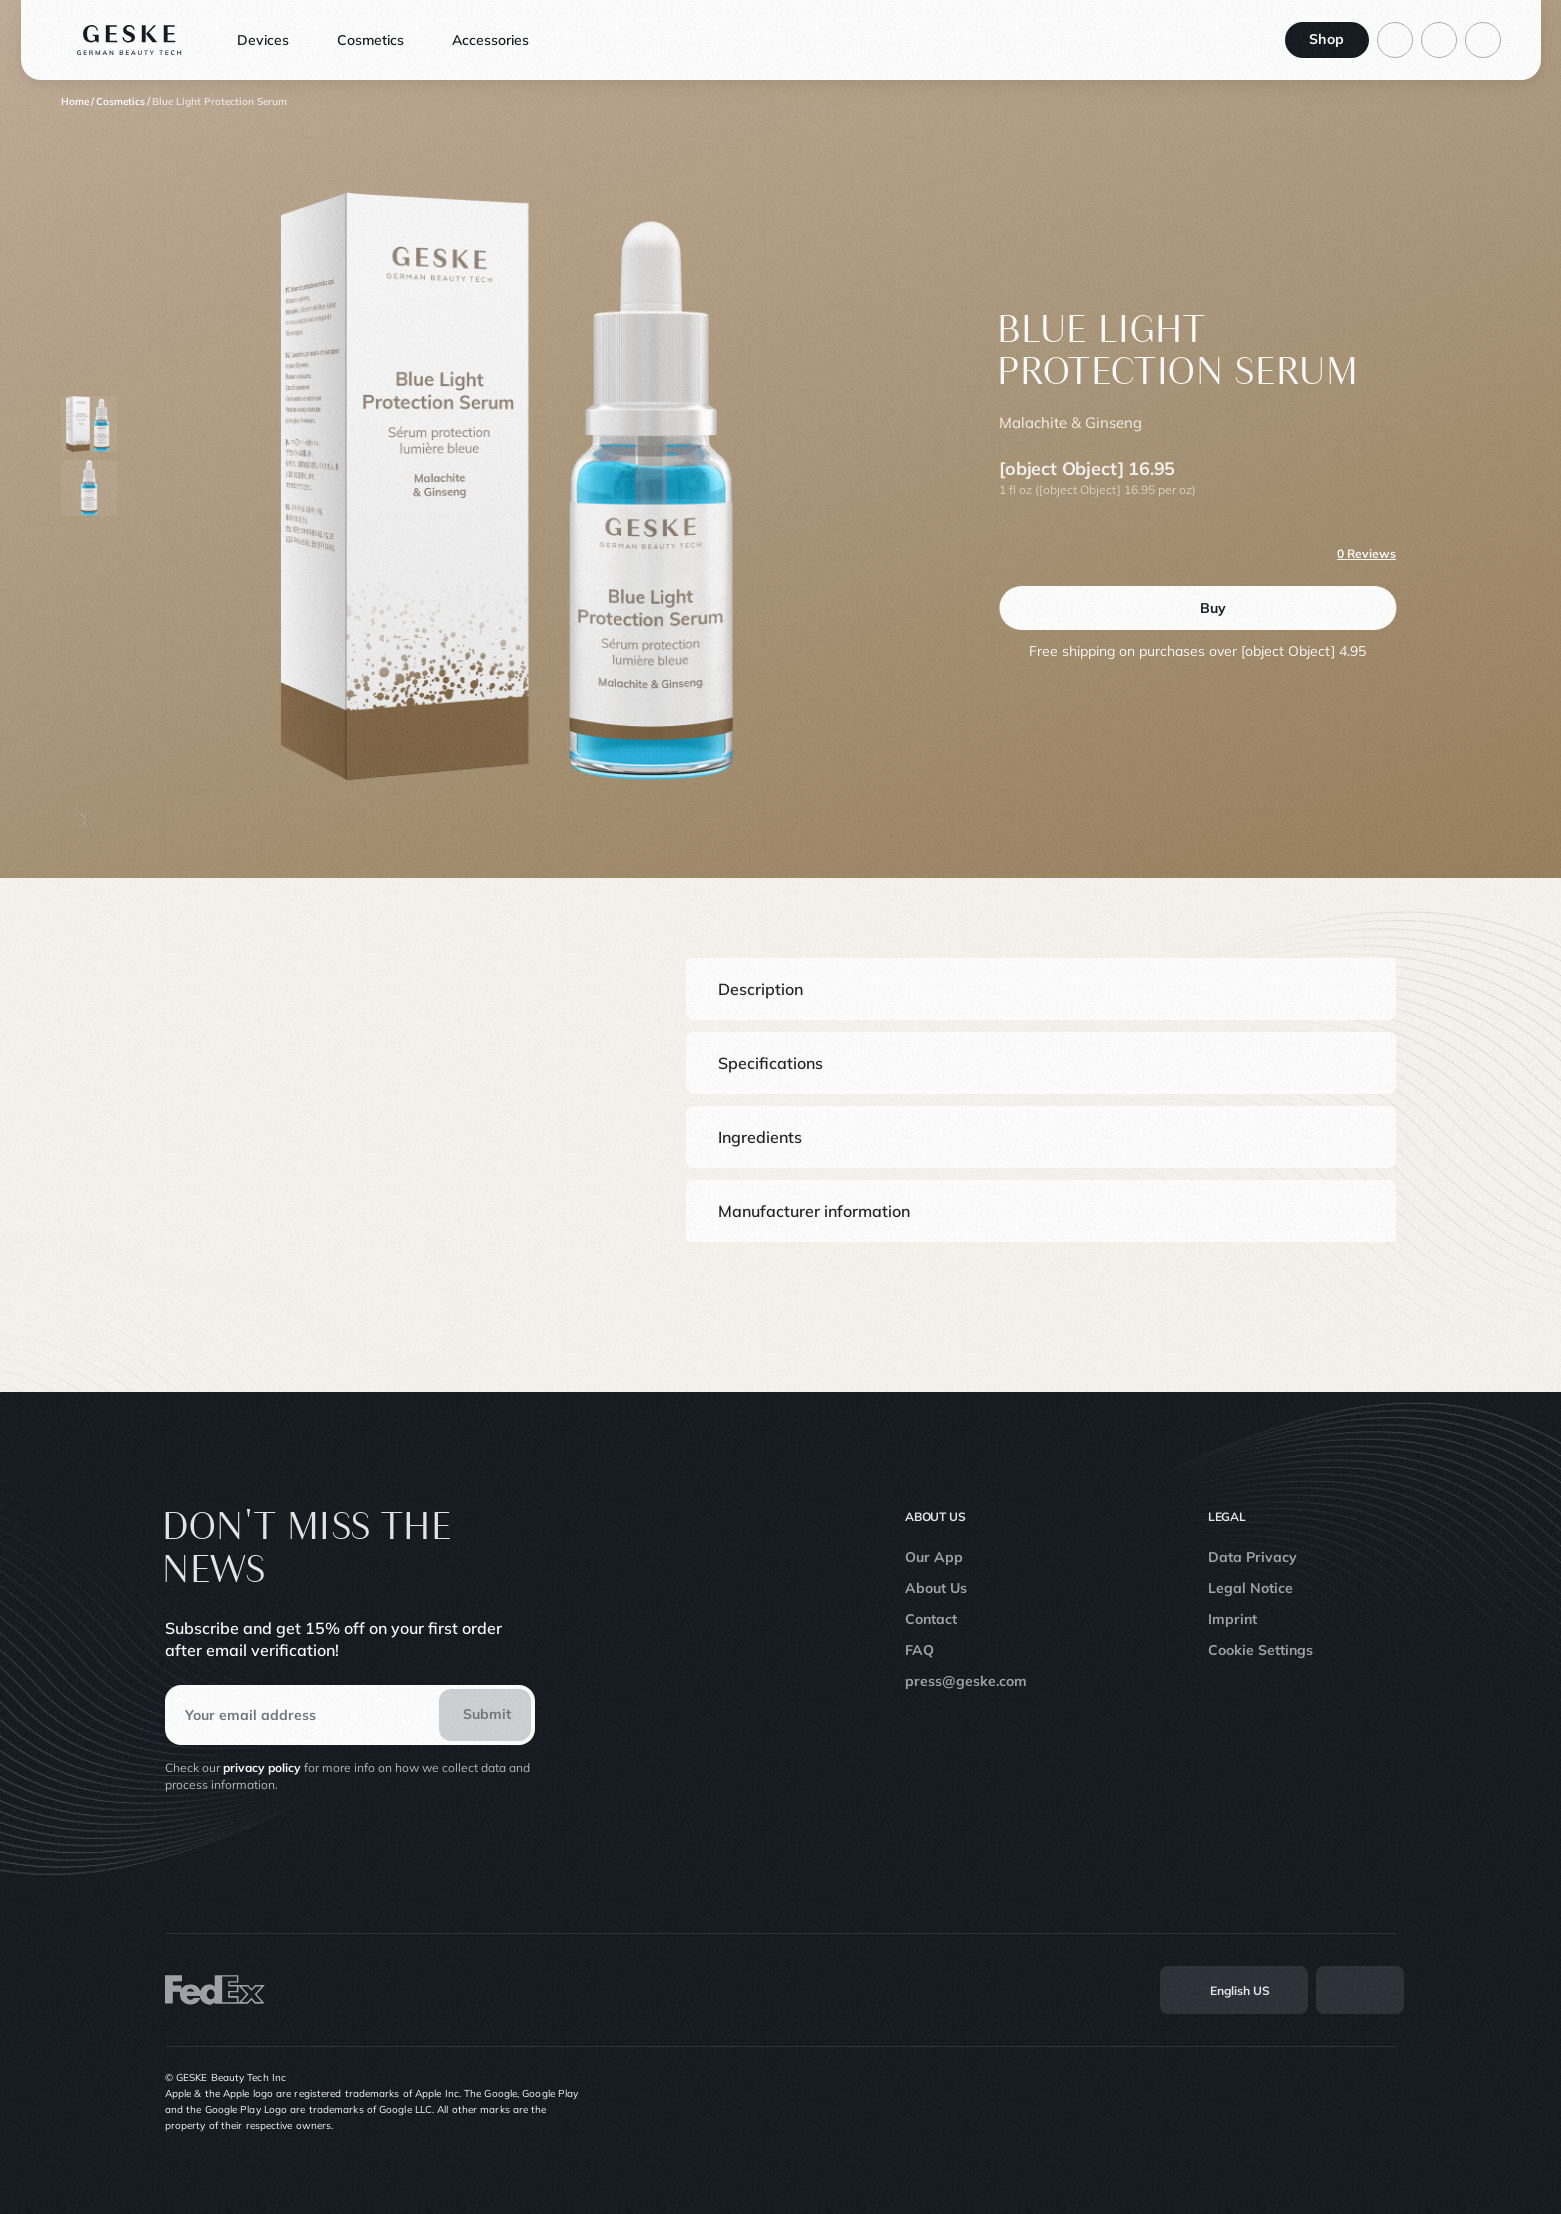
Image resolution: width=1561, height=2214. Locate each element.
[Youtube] (1342, 2102)
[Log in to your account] (1395, 40)
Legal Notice (1250, 1588)
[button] (1041, 989)
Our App (934, 1557)
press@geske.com (966, 1681)
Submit (487, 1714)
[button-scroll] (79, 820)
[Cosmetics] (120, 102)
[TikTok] (1298, 2102)
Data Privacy (1252, 1557)
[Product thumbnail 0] (89, 424)
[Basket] (1483, 40)
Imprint (1232, 1619)
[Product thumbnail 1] (89, 488)
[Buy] (1197, 608)
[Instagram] (1254, 2102)
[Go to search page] (1439, 40)
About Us (936, 1588)
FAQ (919, 1650)
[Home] (75, 102)
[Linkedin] (1386, 2102)
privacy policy (262, 1767)
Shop (1327, 39)
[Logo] (129, 40)
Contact (931, 1619)
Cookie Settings (1260, 1650)
